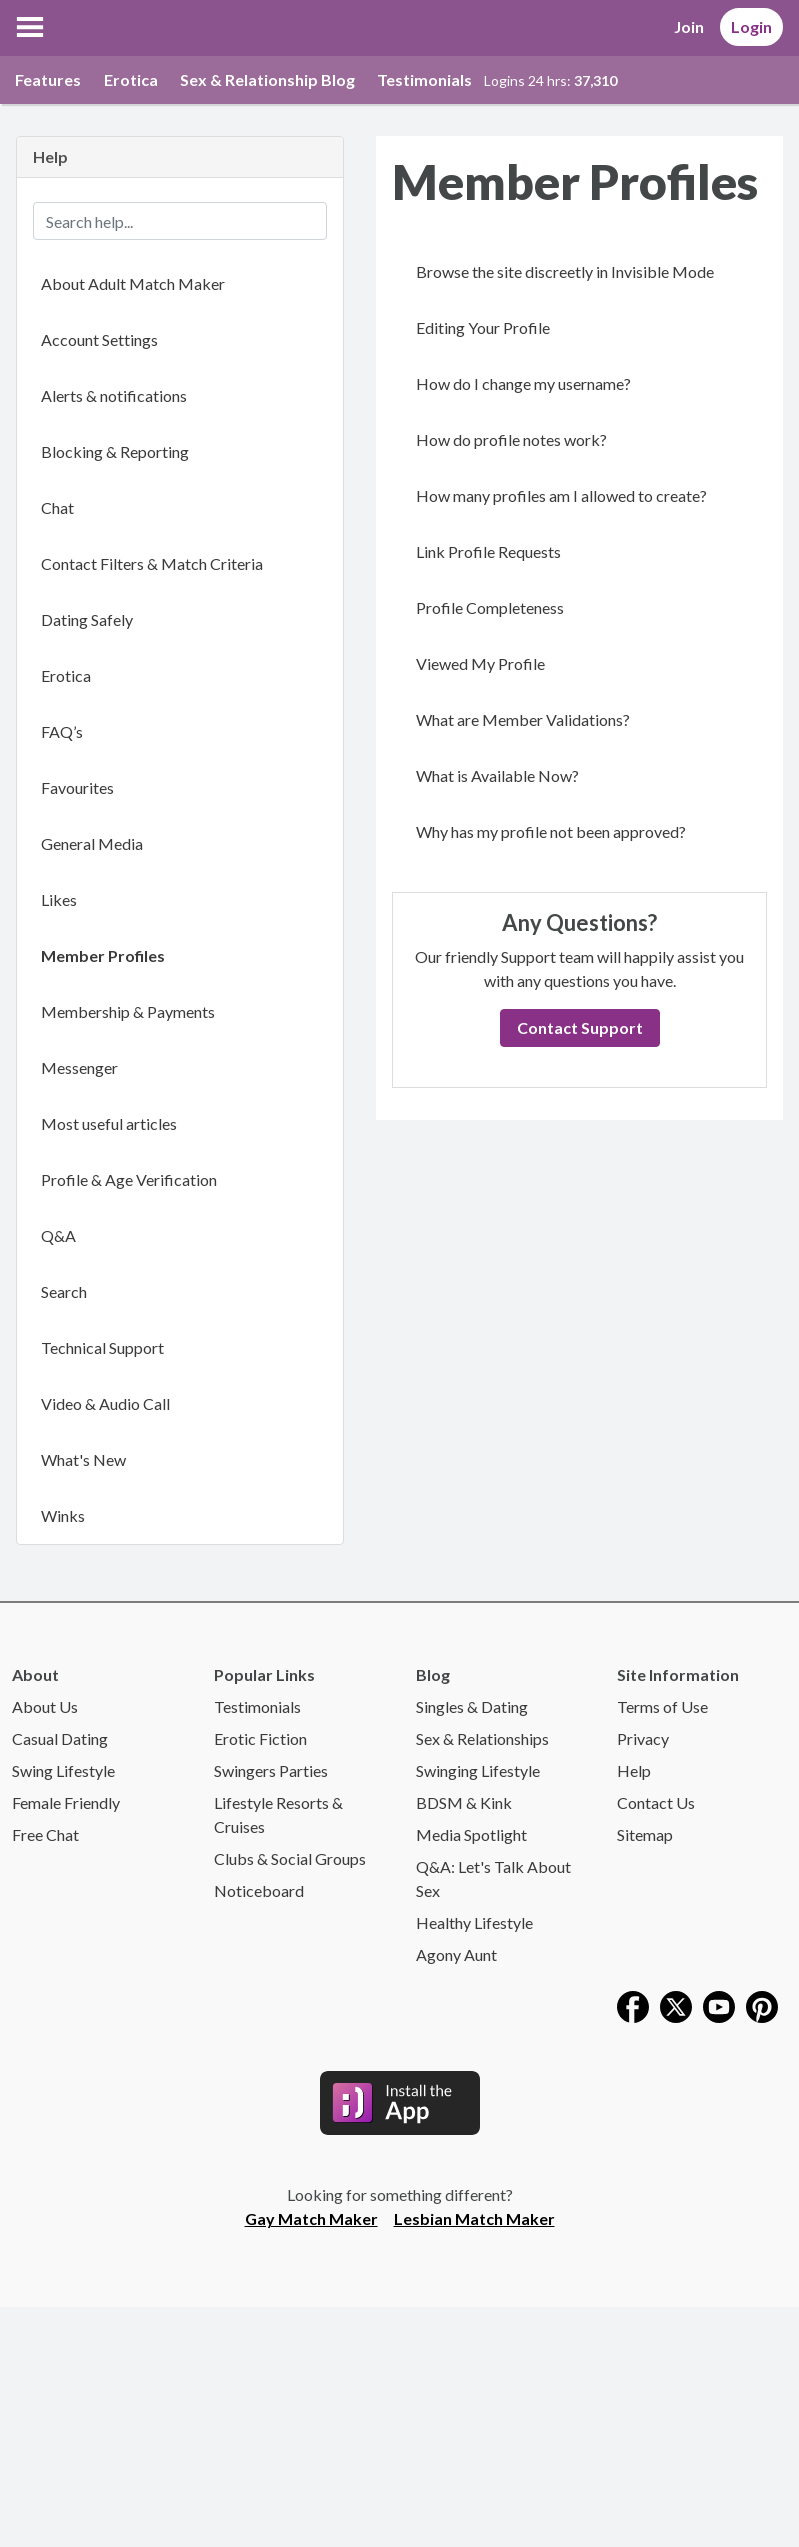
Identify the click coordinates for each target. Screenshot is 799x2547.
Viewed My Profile (480, 663)
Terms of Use (662, 1706)
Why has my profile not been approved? (551, 831)
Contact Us (656, 1802)
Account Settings (99, 339)
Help (634, 1770)
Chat (57, 507)
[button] (30, 27)
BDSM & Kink (464, 1802)
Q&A (58, 1235)
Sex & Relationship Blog (267, 79)
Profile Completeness (490, 607)
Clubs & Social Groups (290, 1858)
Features (48, 79)
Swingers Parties (271, 1770)
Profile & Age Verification (129, 1179)
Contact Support (580, 1027)
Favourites (77, 787)
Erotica (131, 79)
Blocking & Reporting (115, 451)
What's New (83, 1459)
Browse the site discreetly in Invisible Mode (565, 271)
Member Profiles (103, 955)
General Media (92, 843)
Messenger (79, 1067)
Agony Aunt (456, 1954)
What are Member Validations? (523, 719)
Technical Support (102, 1347)
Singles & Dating (472, 1706)
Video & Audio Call (105, 1403)
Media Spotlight (471, 1834)
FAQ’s (62, 731)
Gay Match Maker (311, 2218)
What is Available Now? (497, 775)
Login (751, 26)
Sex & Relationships (482, 1738)
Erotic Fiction (260, 1738)
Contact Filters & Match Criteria (152, 563)
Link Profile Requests (488, 551)
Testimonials (424, 79)
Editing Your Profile (483, 327)
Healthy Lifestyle (474, 1922)
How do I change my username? (523, 383)
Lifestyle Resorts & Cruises (278, 1814)
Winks (63, 1515)
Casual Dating (60, 1738)
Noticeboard (259, 1890)
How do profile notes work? (511, 439)
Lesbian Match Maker (474, 2218)
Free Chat (45, 1834)
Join (689, 26)
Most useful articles (109, 1123)
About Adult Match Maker (133, 283)
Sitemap (645, 1834)
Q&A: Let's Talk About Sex (493, 1878)
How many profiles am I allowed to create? (561, 495)
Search (64, 1291)
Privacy (643, 1738)
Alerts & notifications (114, 395)
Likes (59, 899)
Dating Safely (87, 619)
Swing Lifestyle (63, 1770)
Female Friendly (66, 1802)
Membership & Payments (128, 1011)
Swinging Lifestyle (478, 1770)
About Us (45, 1706)
